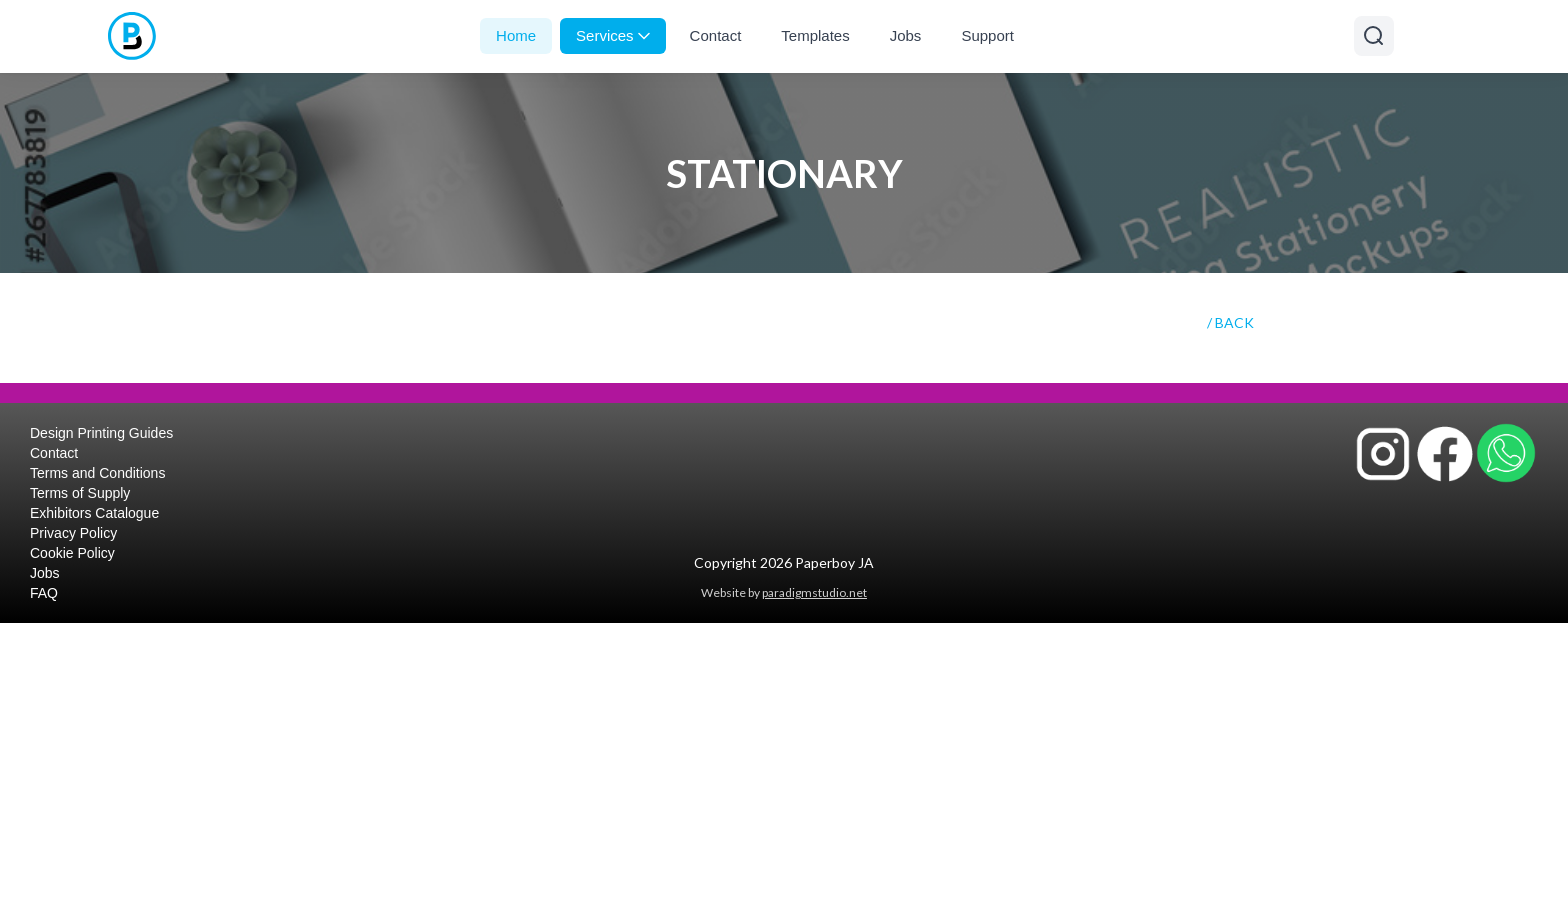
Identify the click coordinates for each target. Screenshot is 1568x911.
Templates (815, 35)
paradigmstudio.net (814, 592)
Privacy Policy (73, 533)
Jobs (906, 35)
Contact (716, 35)
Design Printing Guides (101, 433)
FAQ (44, 593)
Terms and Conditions (97, 473)
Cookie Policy (72, 553)
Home (516, 35)
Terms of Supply (80, 493)
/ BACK (1230, 322)
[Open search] (1374, 36)
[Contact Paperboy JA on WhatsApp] (1506, 453)
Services (613, 35)
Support (987, 35)
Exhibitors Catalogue (94, 513)
